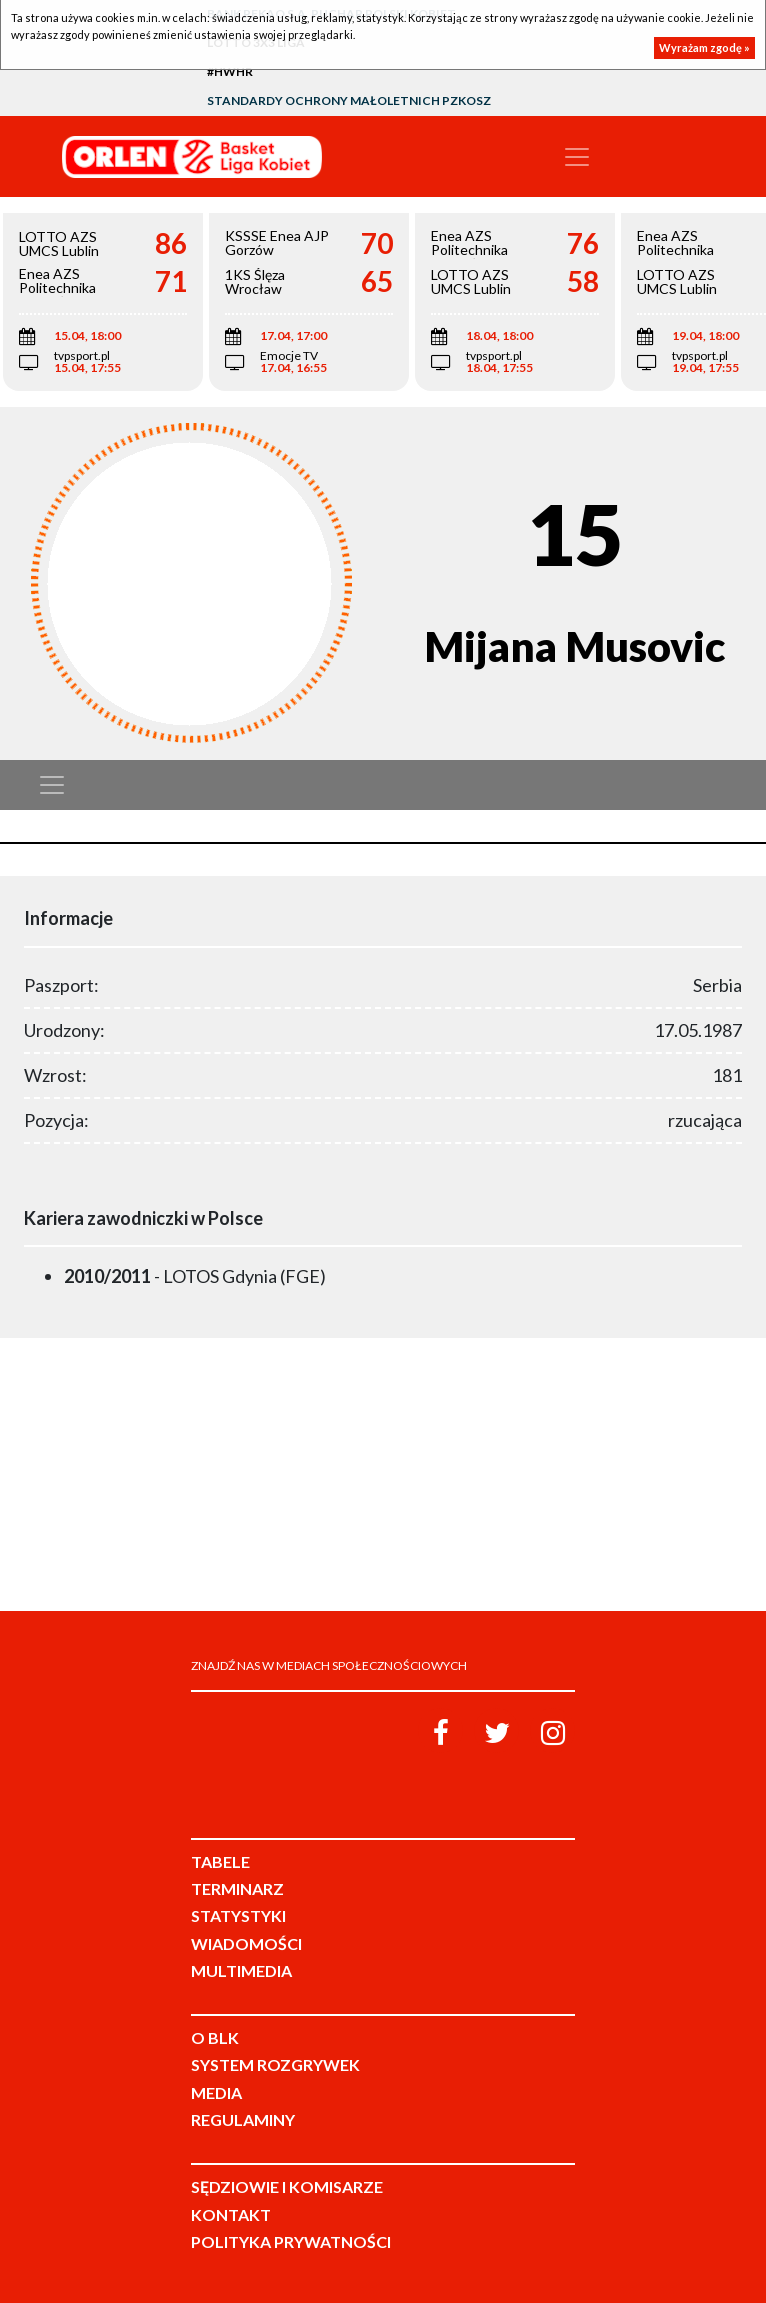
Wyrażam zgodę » (704, 47)
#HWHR (230, 71)
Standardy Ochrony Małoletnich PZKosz (349, 100)
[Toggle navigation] (577, 157)
